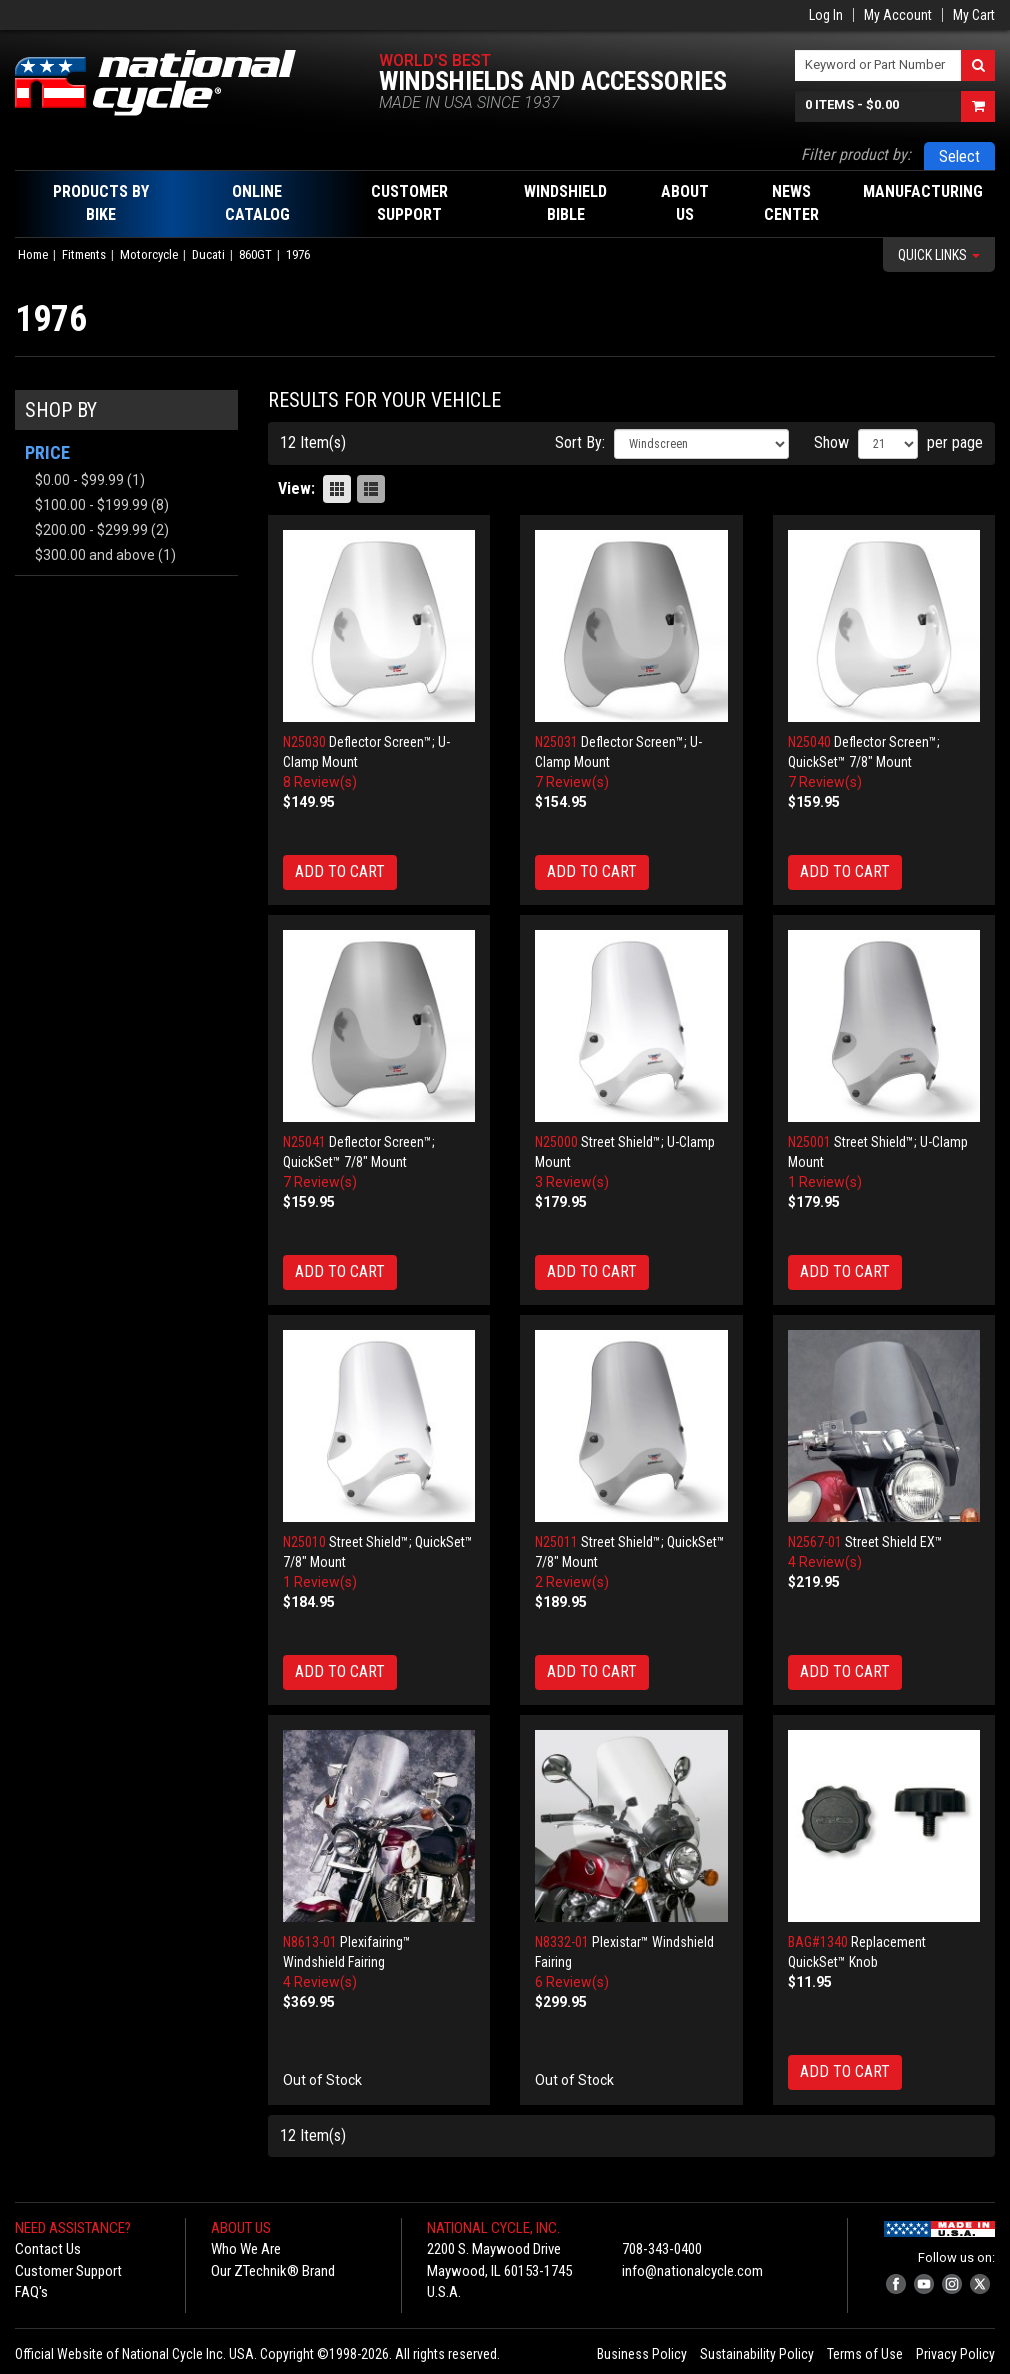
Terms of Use (865, 2354)
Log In (826, 15)
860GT (255, 254)
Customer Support (68, 2271)
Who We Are (246, 2249)
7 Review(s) (572, 782)
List (371, 489)
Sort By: (580, 442)
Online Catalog (257, 203)
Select (959, 156)
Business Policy (642, 2354)
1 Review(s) (825, 1182)
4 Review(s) (825, 1562)
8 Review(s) (320, 782)
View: (296, 488)
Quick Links (939, 255)
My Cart (974, 15)
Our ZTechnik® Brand (273, 2271)
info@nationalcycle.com (692, 2271)
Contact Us (48, 2249)
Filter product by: (856, 154)
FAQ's (31, 2292)
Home (33, 254)
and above (95, 555)
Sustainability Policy (757, 2354)
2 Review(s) (572, 1582)
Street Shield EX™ (894, 1542)
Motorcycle (149, 254)
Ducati (208, 254)
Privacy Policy (955, 2354)
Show (831, 442)
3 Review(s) (572, 1182)
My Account (898, 15)
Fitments (84, 254)
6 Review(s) (572, 1982)
